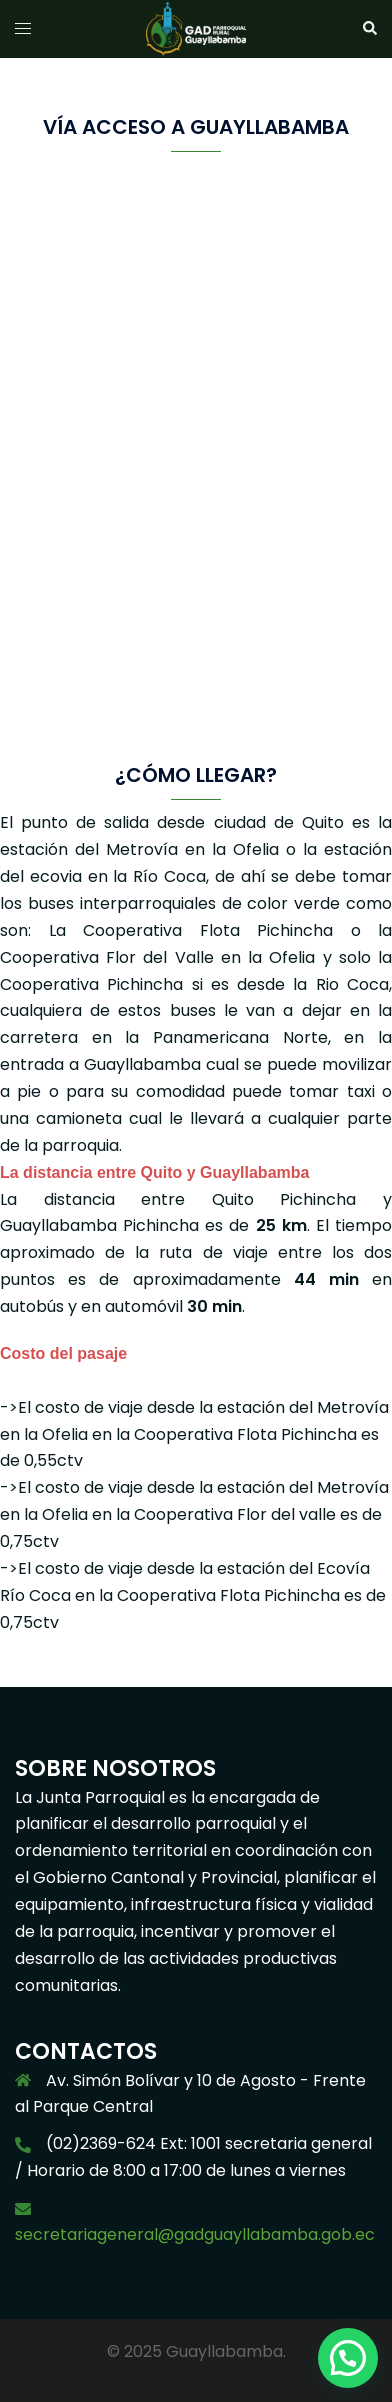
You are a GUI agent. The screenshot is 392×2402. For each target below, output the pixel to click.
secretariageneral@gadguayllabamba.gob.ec (195, 2234)
